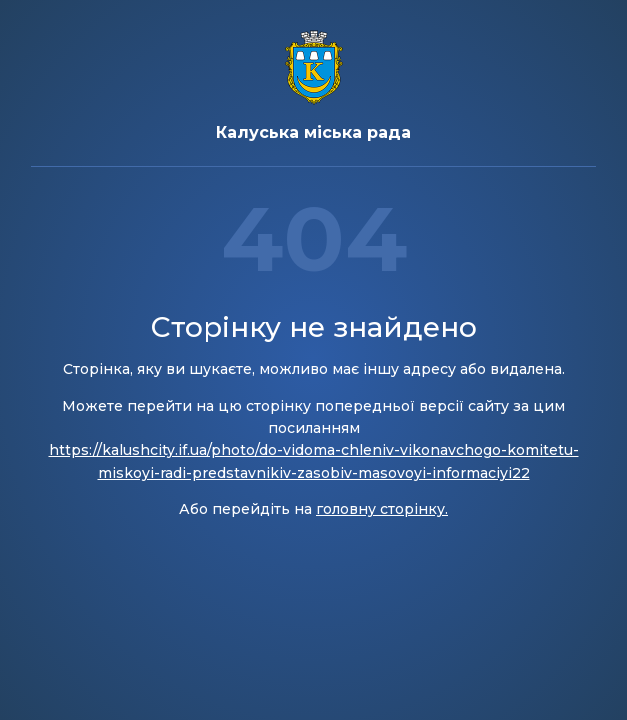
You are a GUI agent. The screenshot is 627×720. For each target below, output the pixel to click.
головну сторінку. (382, 509)
